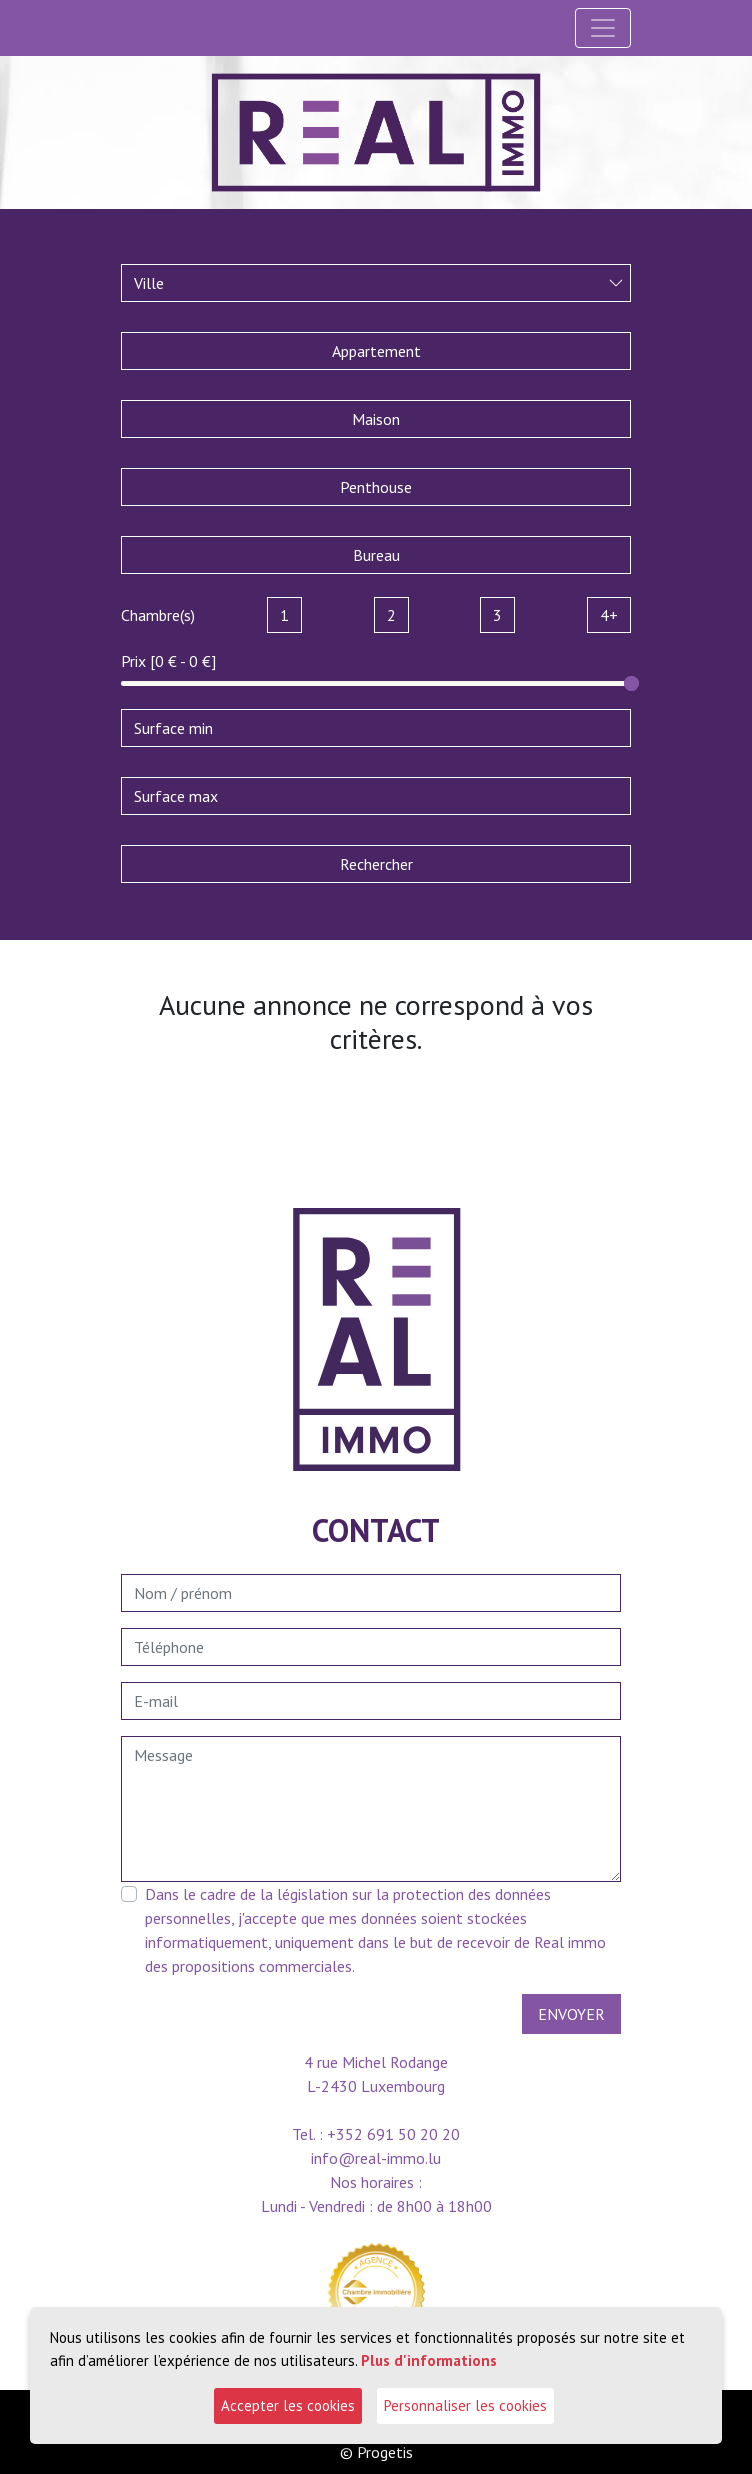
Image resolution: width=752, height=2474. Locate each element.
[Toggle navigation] (603, 28)
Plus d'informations (429, 2359)
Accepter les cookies (288, 2405)
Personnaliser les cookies (465, 2405)
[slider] (631, 683)
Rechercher (376, 864)
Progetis (385, 2452)
